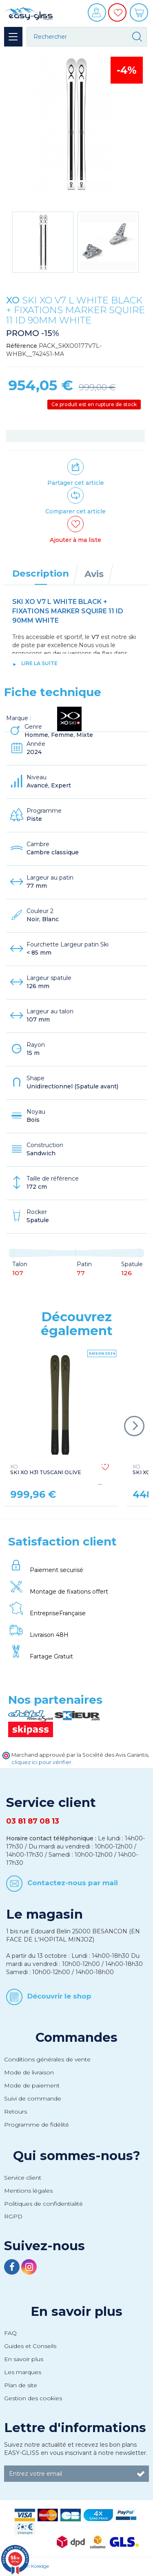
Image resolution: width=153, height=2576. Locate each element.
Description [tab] (40, 573)
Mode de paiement (32, 2085)
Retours (15, 2111)
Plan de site (20, 2385)
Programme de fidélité (36, 2124)
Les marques (22, 2372)
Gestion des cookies (33, 2398)
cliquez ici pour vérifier (41, 1762)
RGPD (13, 2216)
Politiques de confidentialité (43, 2203)
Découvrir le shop (59, 1996)
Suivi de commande (32, 2098)
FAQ (10, 2333)
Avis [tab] (94, 573)
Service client (22, 2177)
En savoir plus (76, 2311)
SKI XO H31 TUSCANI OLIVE (45, 1469)
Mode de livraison (29, 2072)
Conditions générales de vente (47, 2059)
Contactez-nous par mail (72, 1883)
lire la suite (39, 663)
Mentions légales (28, 2190)
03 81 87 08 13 (32, 1821)
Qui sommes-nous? (76, 2155)
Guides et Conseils (30, 2346)
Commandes (76, 2037)
